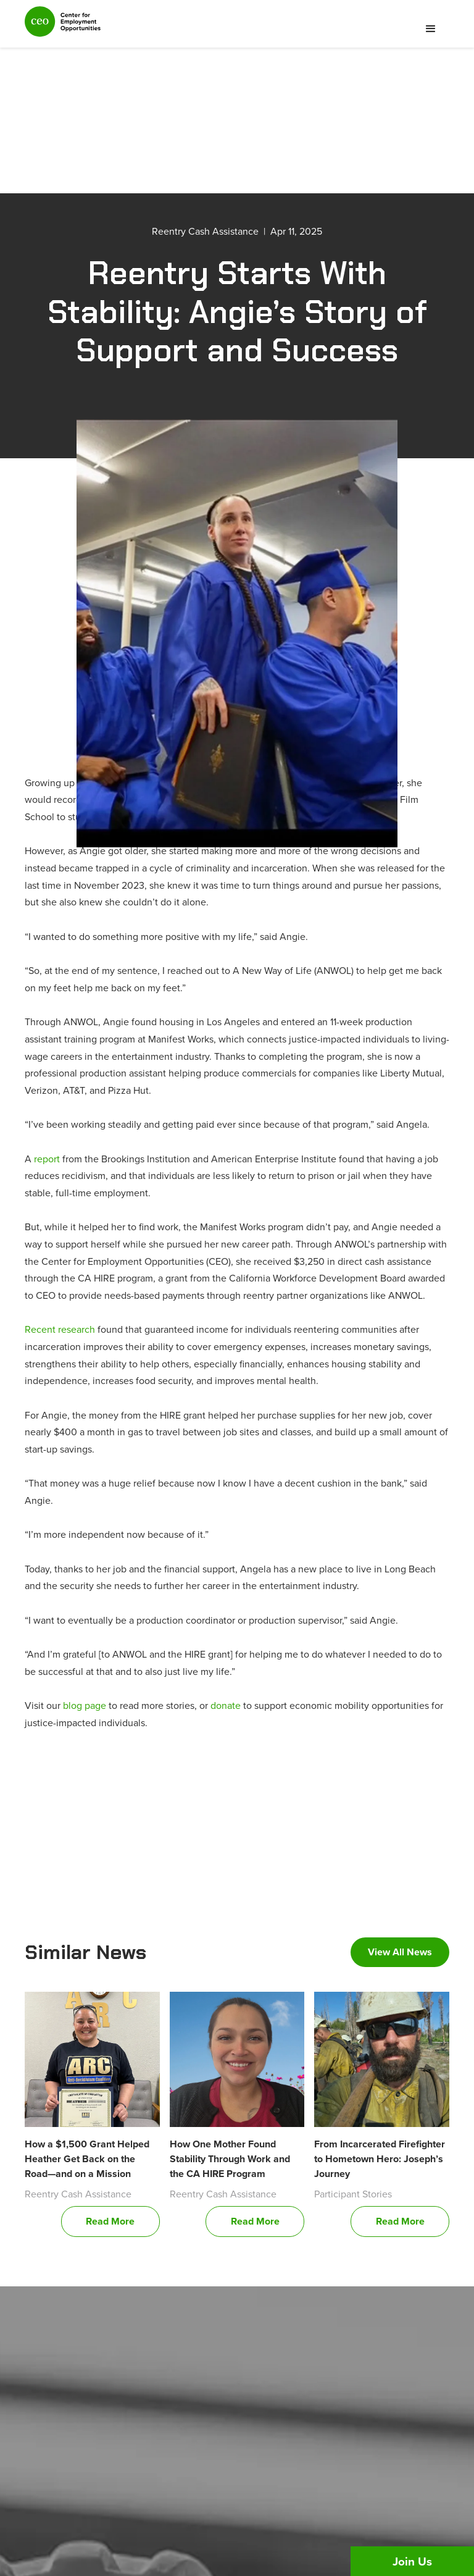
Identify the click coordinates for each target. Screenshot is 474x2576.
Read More (110, 2221)
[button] (430, 29)
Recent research (60, 1329)
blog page (84, 1705)
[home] (63, 27)
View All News (400, 1952)
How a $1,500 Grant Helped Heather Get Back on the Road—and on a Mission (87, 2159)
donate (225, 1705)
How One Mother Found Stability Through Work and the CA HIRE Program (230, 2159)
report (47, 1158)
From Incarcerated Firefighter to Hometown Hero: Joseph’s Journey (379, 2159)
